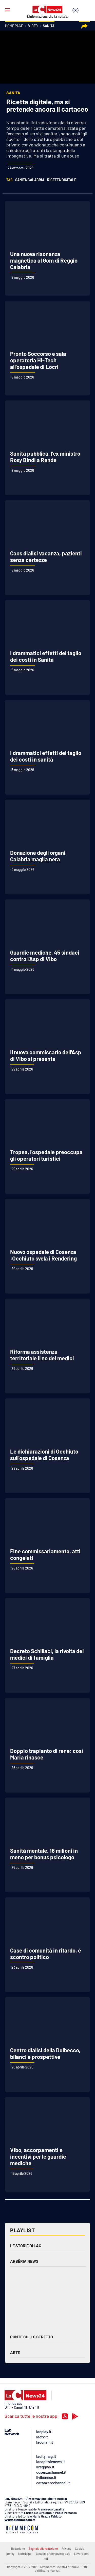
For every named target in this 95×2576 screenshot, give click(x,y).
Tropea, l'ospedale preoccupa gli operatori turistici (46, 1155)
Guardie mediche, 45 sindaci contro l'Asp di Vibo (44, 955)
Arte (15, 2352)
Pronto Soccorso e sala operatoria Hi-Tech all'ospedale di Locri (38, 360)
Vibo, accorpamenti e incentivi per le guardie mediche (38, 2156)
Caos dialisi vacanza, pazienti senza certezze (46, 556)
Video (33, 26)
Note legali (25, 2553)
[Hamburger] (7, 10)
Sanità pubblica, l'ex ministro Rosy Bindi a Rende (45, 456)
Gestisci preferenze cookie (53, 2553)
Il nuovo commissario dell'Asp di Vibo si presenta (45, 1055)
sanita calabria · (30, 180)
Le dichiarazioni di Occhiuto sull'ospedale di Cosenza (44, 1454)
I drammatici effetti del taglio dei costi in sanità (45, 756)
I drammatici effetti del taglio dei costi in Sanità (45, 656)
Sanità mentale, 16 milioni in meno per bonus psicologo (44, 1853)
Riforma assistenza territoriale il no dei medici (42, 1354)
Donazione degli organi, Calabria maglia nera (38, 855)
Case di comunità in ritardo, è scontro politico (45, 1953)
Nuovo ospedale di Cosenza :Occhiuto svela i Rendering (43, 1255)
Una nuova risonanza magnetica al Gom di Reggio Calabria (44, 260)
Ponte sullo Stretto (31, 2336)
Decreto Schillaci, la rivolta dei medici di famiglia (47, 1654)
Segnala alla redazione (43, 2548)
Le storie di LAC (25, 2245)
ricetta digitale (61, 180)
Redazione (18, 2548)
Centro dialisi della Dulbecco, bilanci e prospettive (45, 2053)
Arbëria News (24, 2261)
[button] (84, 26)
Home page (14, 26)
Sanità (48, 26)
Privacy (66, 2548)
